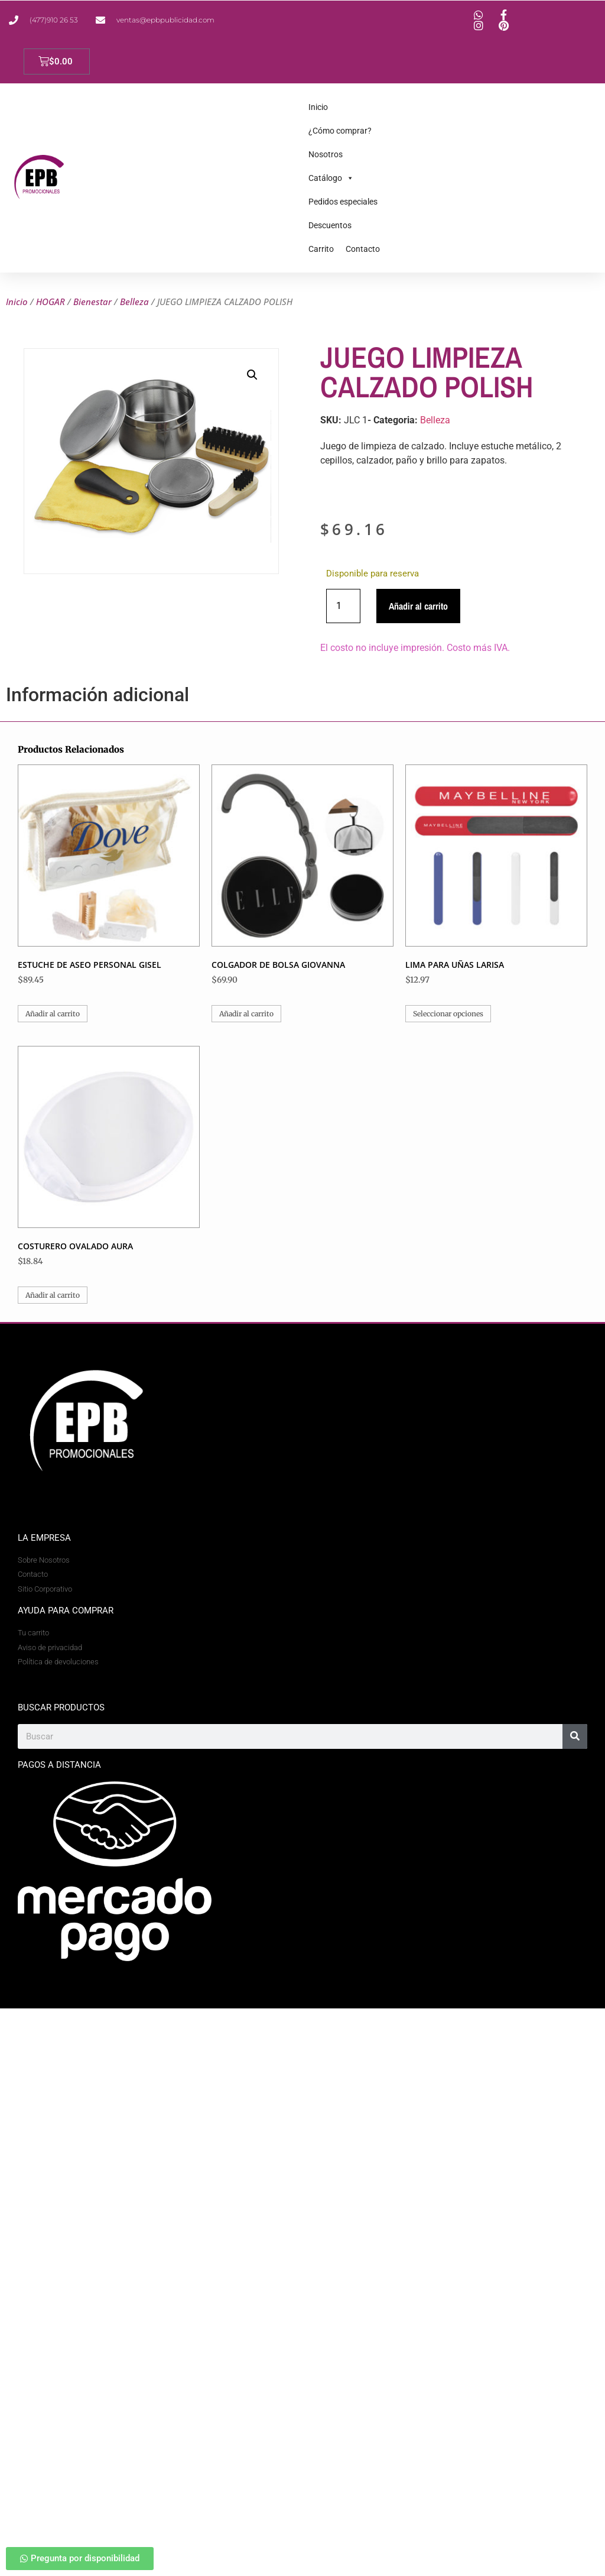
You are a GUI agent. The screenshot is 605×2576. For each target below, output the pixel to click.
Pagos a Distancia (59, 1765)
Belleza (134, 301)
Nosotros (325, 154)
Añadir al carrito (418, 606)
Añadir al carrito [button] (52, 1013)
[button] (252, 374)
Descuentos (330, 225)
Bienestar (92, 301)
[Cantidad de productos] (343, 606)
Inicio (318, 107)
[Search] (574, 1736)
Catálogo (331, 178)
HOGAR (50, 301)
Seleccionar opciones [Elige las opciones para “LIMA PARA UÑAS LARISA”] (448, 1013)
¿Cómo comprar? (340, 130)
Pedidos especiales (343, 201)
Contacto (363, 249)
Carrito (321, 249)
